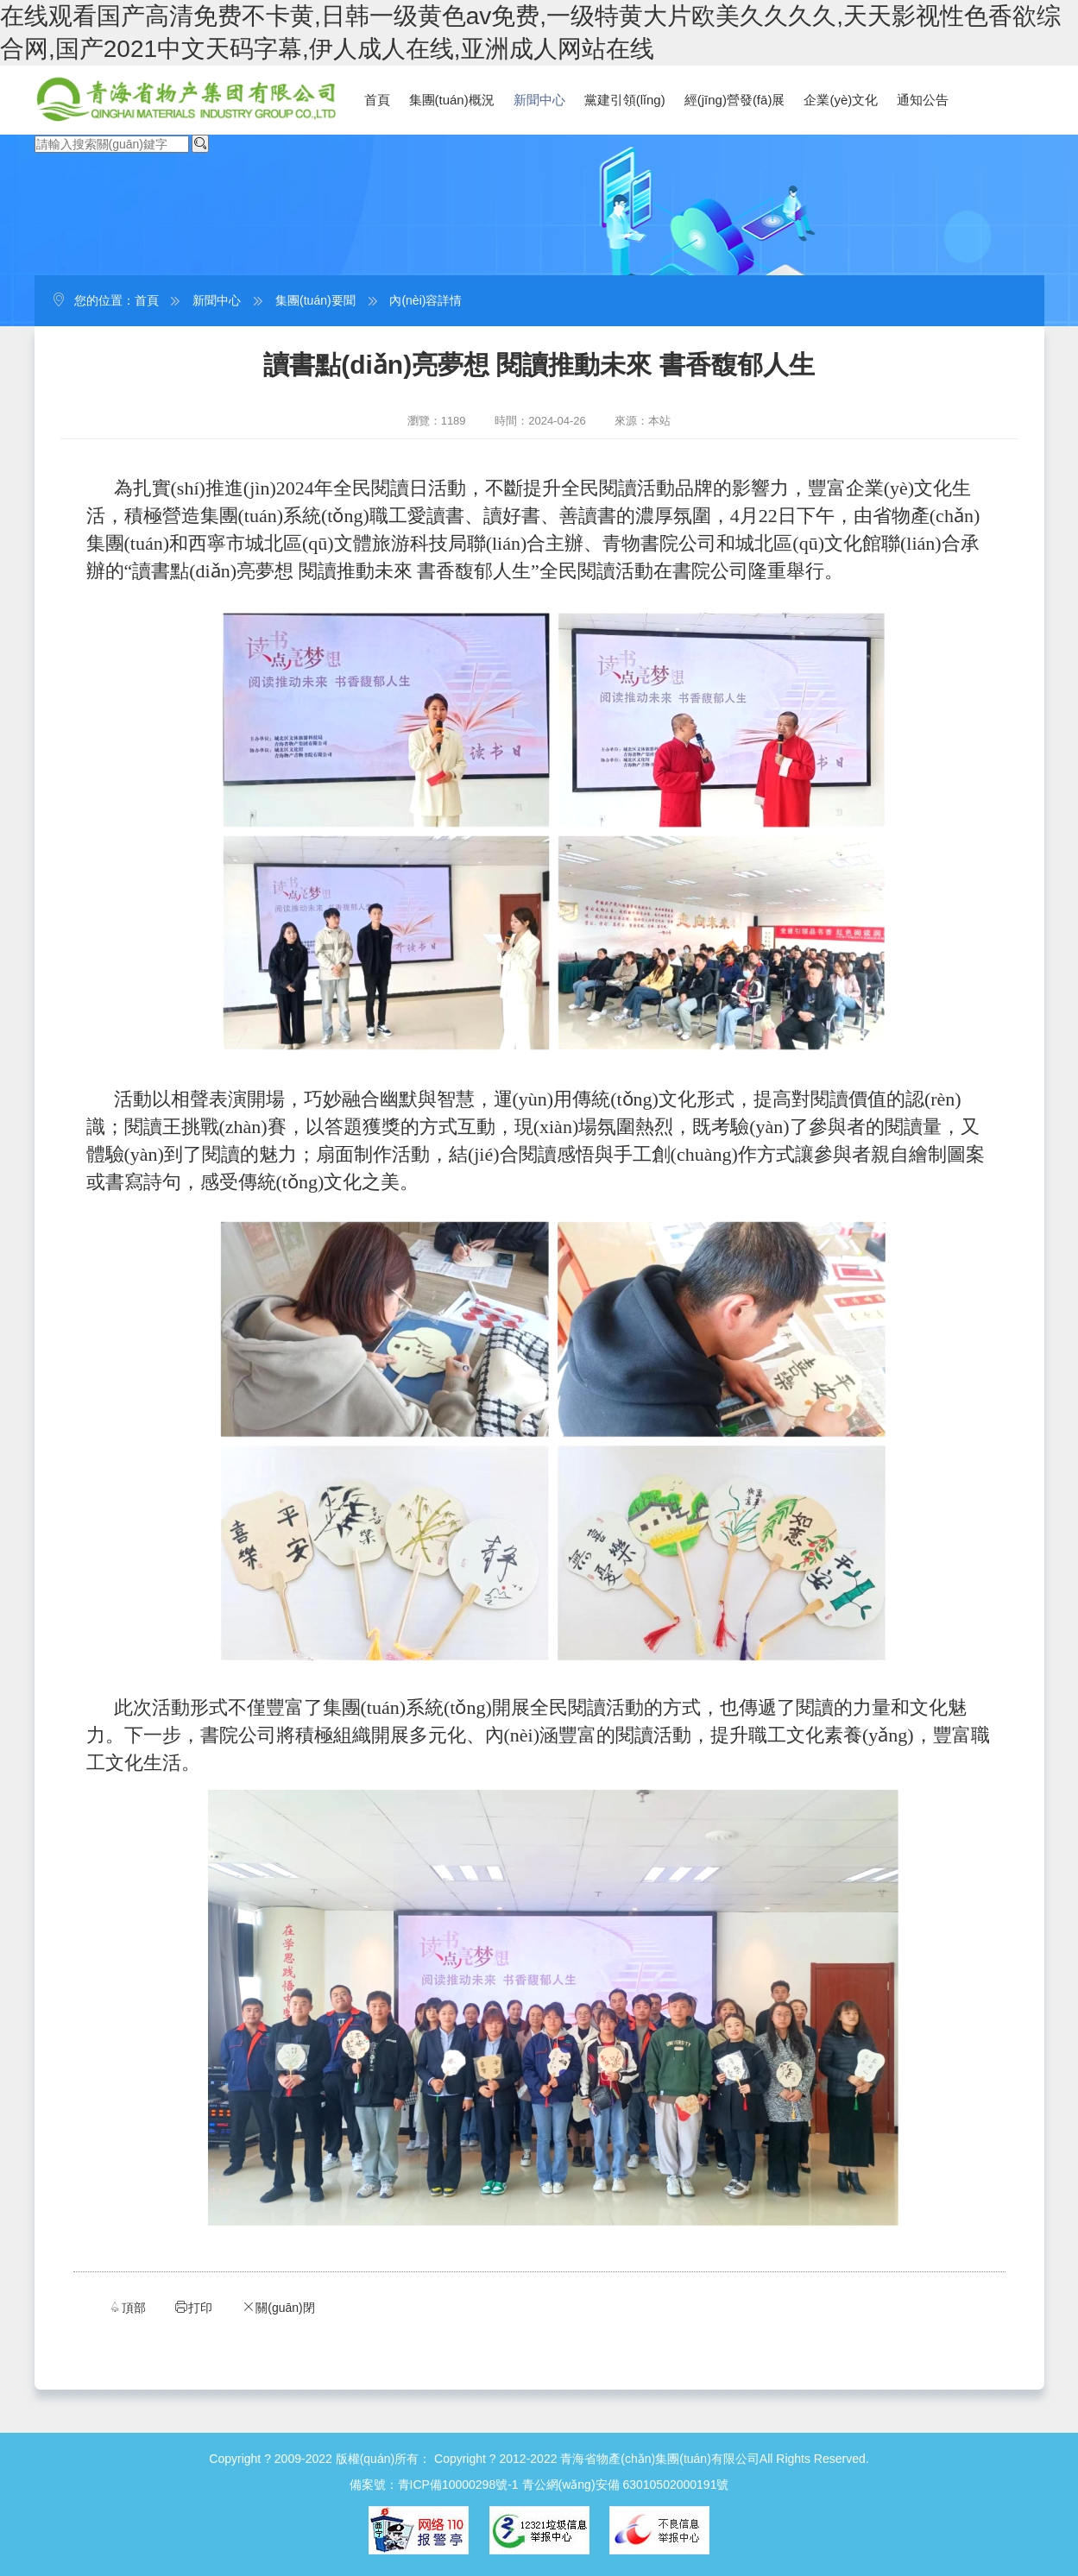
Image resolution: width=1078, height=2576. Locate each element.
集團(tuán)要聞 (315, 300)
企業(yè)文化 (841, 99)
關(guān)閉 (278, 2307)
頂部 (127, 2307)
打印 (193, 2307)
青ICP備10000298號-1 (458, 2484)
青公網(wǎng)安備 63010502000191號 (625, 2484)
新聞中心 (539, 99)
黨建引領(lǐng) (624, 99)
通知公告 (923, 99)
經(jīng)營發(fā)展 (734, 99)
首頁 (377, 99)
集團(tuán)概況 (452, 99)
